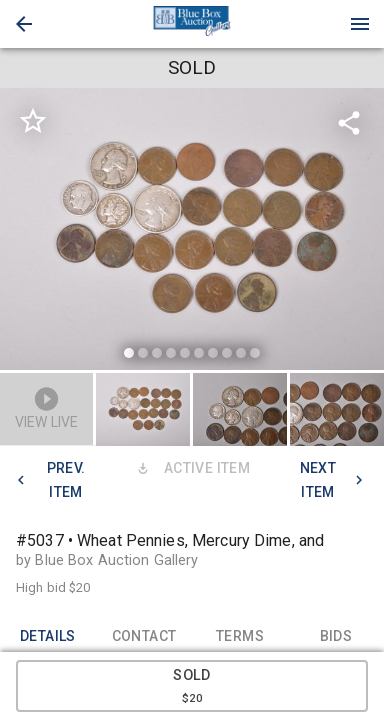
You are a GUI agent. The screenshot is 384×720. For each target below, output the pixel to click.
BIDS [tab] (336, 637)
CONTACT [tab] (144, 637)
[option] (192, 232)
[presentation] (192, 24)
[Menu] (360, 24)
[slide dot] (129, 353)
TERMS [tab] (240, 637)
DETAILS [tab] (48, 637)
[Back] (24, 24)
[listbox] (192, 232)
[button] (24, 24)
